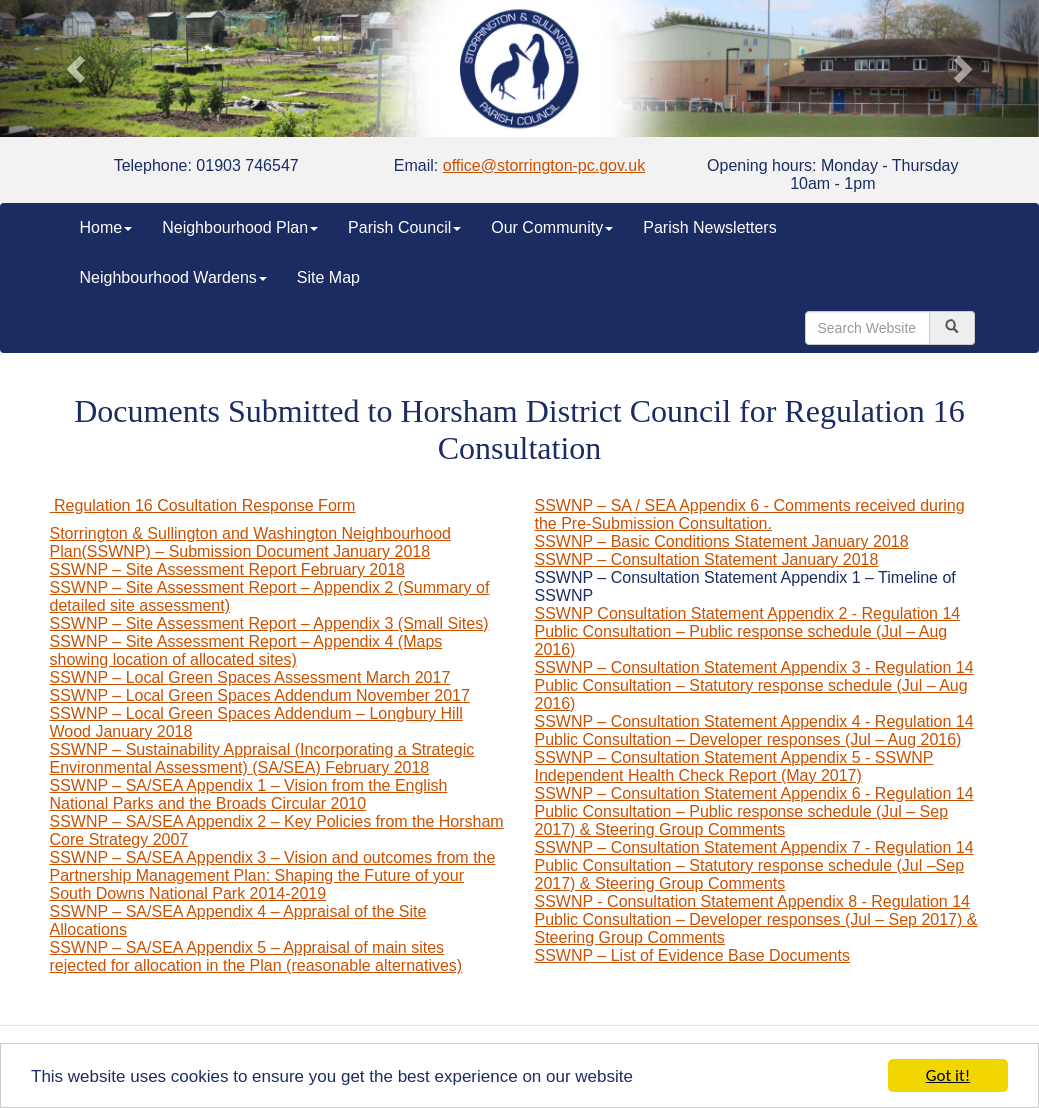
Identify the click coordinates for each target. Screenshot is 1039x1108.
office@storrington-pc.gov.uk (544, 165)
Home (106, 227)
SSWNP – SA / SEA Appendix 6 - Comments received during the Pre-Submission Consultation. (750, 514)
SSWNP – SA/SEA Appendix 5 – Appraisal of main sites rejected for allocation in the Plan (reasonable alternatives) (256, 956)
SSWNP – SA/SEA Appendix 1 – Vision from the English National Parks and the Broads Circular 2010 (249, 794)
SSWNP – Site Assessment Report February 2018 (227, 569)
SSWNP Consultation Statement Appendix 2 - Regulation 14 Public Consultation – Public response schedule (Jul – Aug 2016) (748, 631)
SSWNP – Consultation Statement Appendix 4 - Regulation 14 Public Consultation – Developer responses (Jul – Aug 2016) (754, 730)
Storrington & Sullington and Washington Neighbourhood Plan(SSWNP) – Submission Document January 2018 (250, 542)
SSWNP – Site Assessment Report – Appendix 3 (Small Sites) (269, 623)
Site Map (328, 277)
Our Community (552, 227)
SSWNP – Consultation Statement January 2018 (707, 559)
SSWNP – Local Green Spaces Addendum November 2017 (260, 695)
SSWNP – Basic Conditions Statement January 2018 (722, 541)
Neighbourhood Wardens (173, 277)
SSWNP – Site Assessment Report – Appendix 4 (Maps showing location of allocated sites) (246, 650)
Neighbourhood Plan (240, 227)
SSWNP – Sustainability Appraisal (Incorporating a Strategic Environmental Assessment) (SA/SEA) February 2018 (262, 758)
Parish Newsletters (709, 227)
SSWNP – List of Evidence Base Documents (692, 955)
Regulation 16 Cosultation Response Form (203, 505)
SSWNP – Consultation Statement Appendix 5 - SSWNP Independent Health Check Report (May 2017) (734, 766)
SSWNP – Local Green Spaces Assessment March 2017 (250, 677)
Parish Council (404, 227)
